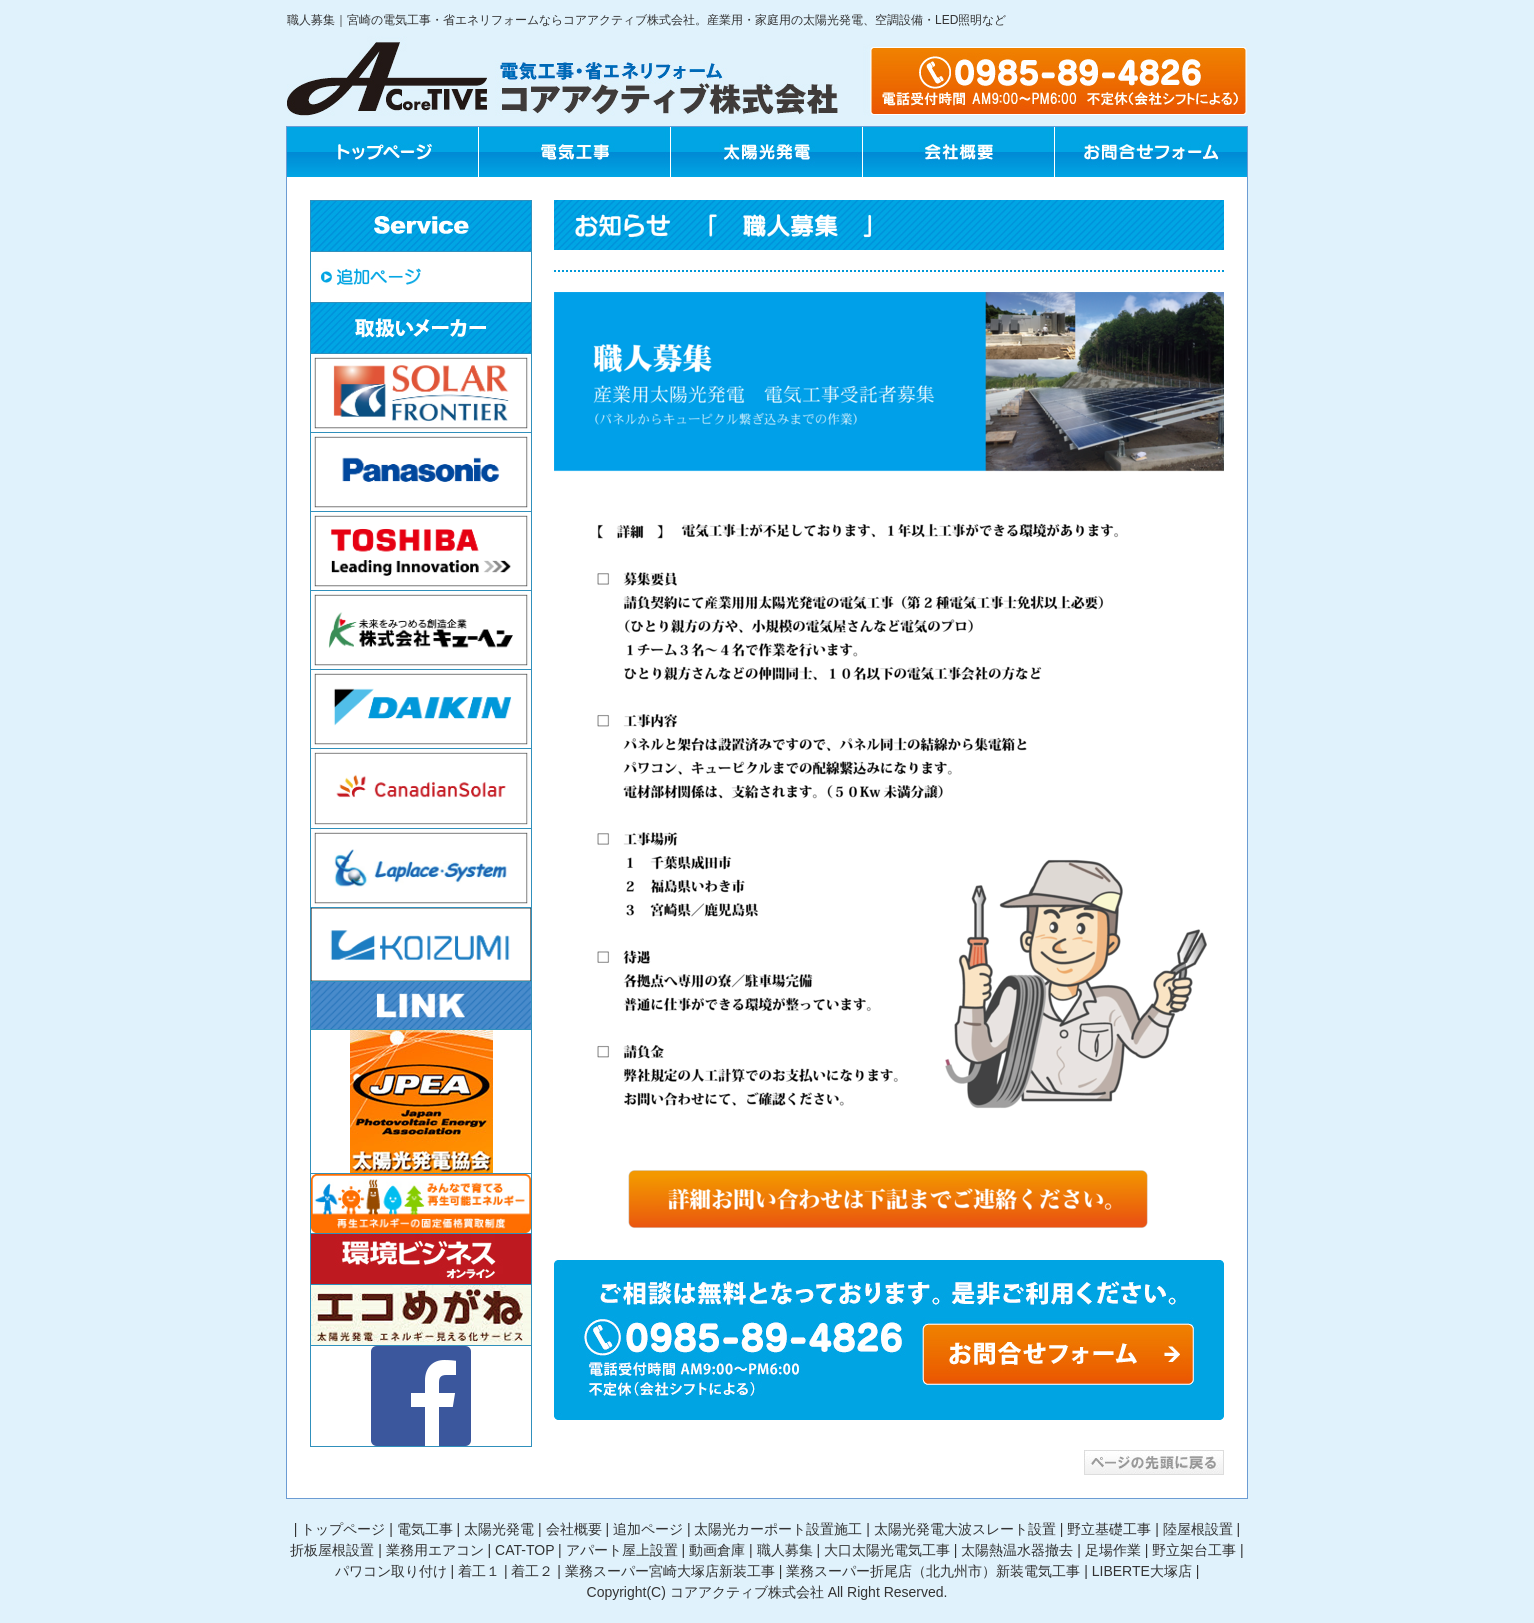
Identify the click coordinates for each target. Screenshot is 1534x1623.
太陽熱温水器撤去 (1017, 1550)
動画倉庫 (717, 1550)
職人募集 (785, 1550)
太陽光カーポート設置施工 (778, 1529)
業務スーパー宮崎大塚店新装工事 (670, 1571)
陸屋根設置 (1198, 1529)
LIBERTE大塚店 (1142, 1571)
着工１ (479, 1571)
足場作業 (1113, 1550)
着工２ (532, 1571)
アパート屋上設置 (622, 1550)
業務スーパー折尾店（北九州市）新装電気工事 (933, 1571)
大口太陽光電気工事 (887, 1550)
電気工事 (425, 1529)
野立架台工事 (1194, 1550)
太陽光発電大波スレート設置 (965, 1529)
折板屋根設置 (332, 1550)
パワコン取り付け (391, 1571)
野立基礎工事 (1109, 1529)
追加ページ (648, 1529)
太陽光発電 (499, 1529)
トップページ (343, 1529)
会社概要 (574, 1529)
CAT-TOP (524, 1550)
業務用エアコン (435, 1550)
